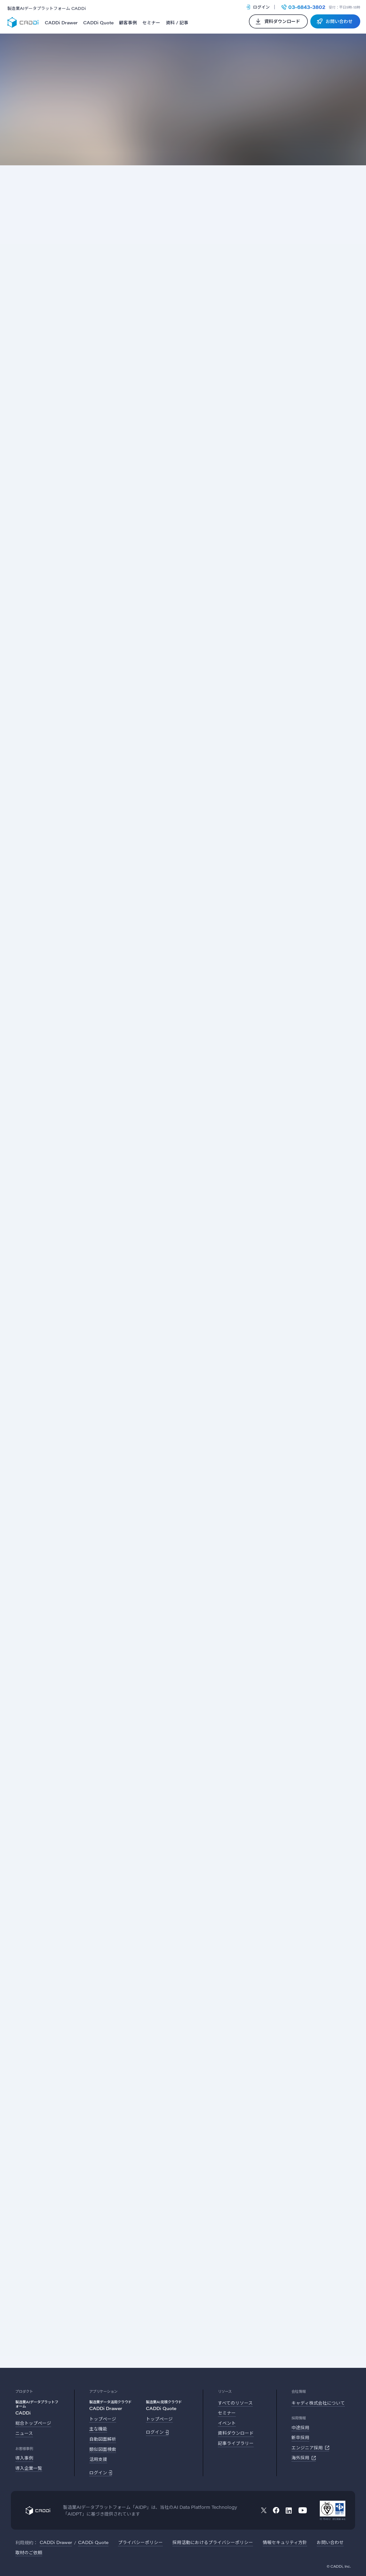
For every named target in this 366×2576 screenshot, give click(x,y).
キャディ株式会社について (318, 2403)
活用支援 (98, 2459)
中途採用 (300, 2427)
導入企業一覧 (28, 2468)
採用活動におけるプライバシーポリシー (212, 2542)
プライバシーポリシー (140, 2542)
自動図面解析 (102, 2439)
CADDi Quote (98, 23)
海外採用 (303, 2457)
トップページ (102, 2419)
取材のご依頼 (28, 2552)
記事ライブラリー (236, 2443)
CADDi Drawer (61, 23)
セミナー (151, 23)
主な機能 (98, 2429)
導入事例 (24, 2458)
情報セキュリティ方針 (285, 2542)
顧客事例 (128, 23)
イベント (227, 2423)
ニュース (24, 2433)
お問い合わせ (330, 2542)
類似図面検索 (102, 2449)
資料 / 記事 (177, 23)
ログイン (257, 7)
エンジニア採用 (310, 2448)
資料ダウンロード (236, 2433)
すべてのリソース (235, 2403)
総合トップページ (33, 2423)
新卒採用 (300, 2437)
